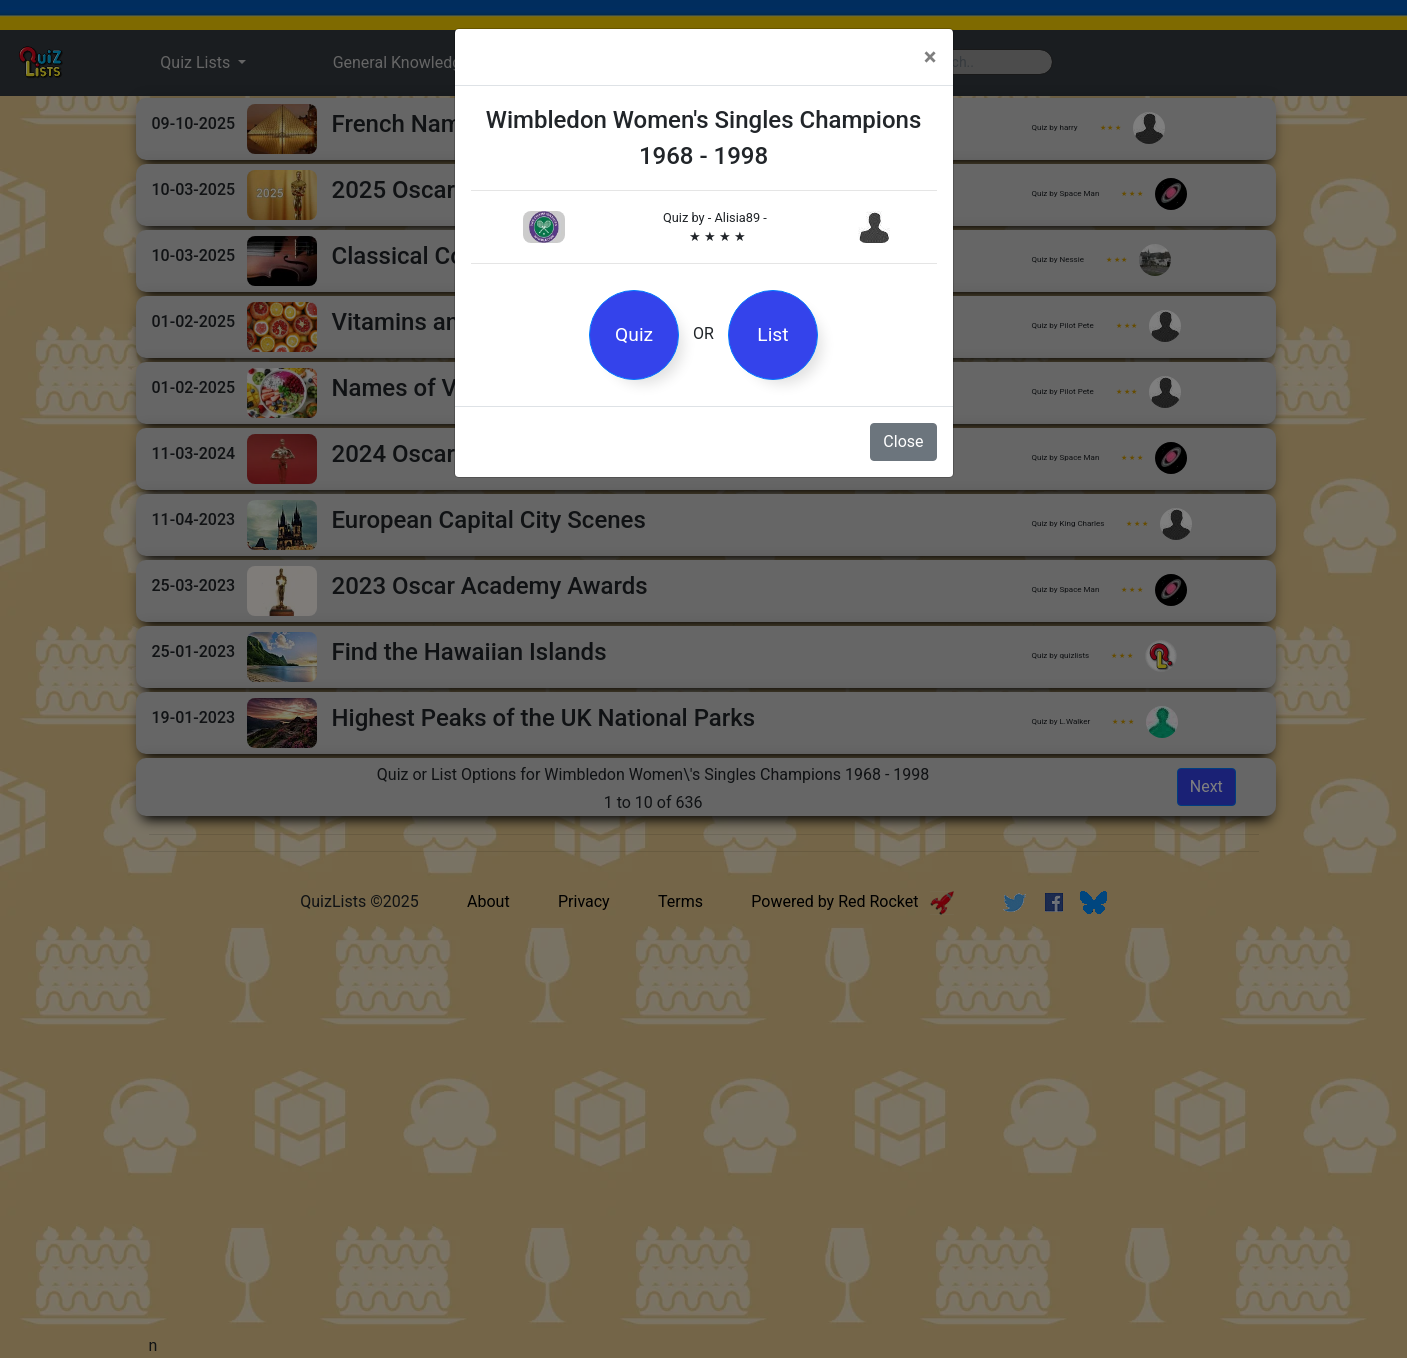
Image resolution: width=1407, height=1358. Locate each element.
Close (903, 441)
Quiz (634, 334)
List (772, 334)
